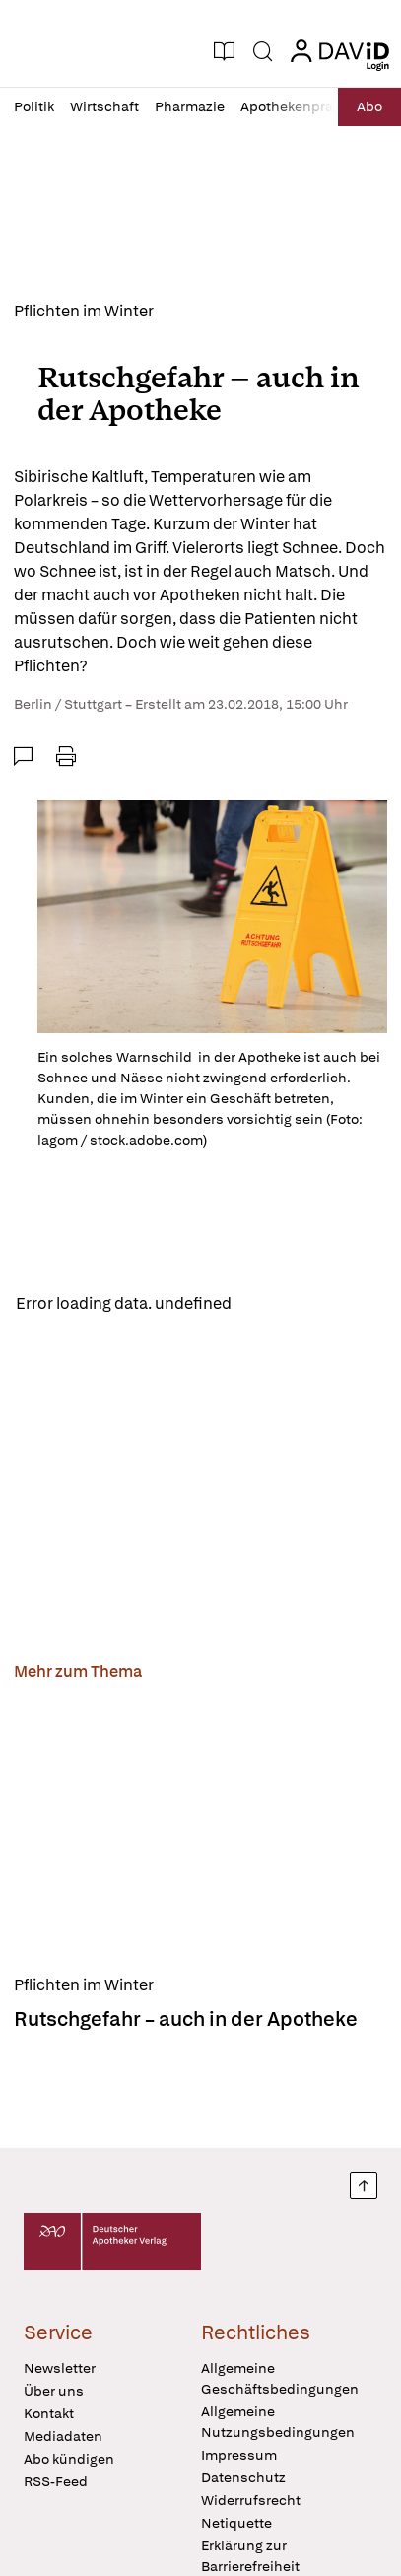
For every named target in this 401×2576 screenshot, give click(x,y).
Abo (369, 106)
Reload (273, 1302)
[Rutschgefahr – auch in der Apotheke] (200, 1832)
